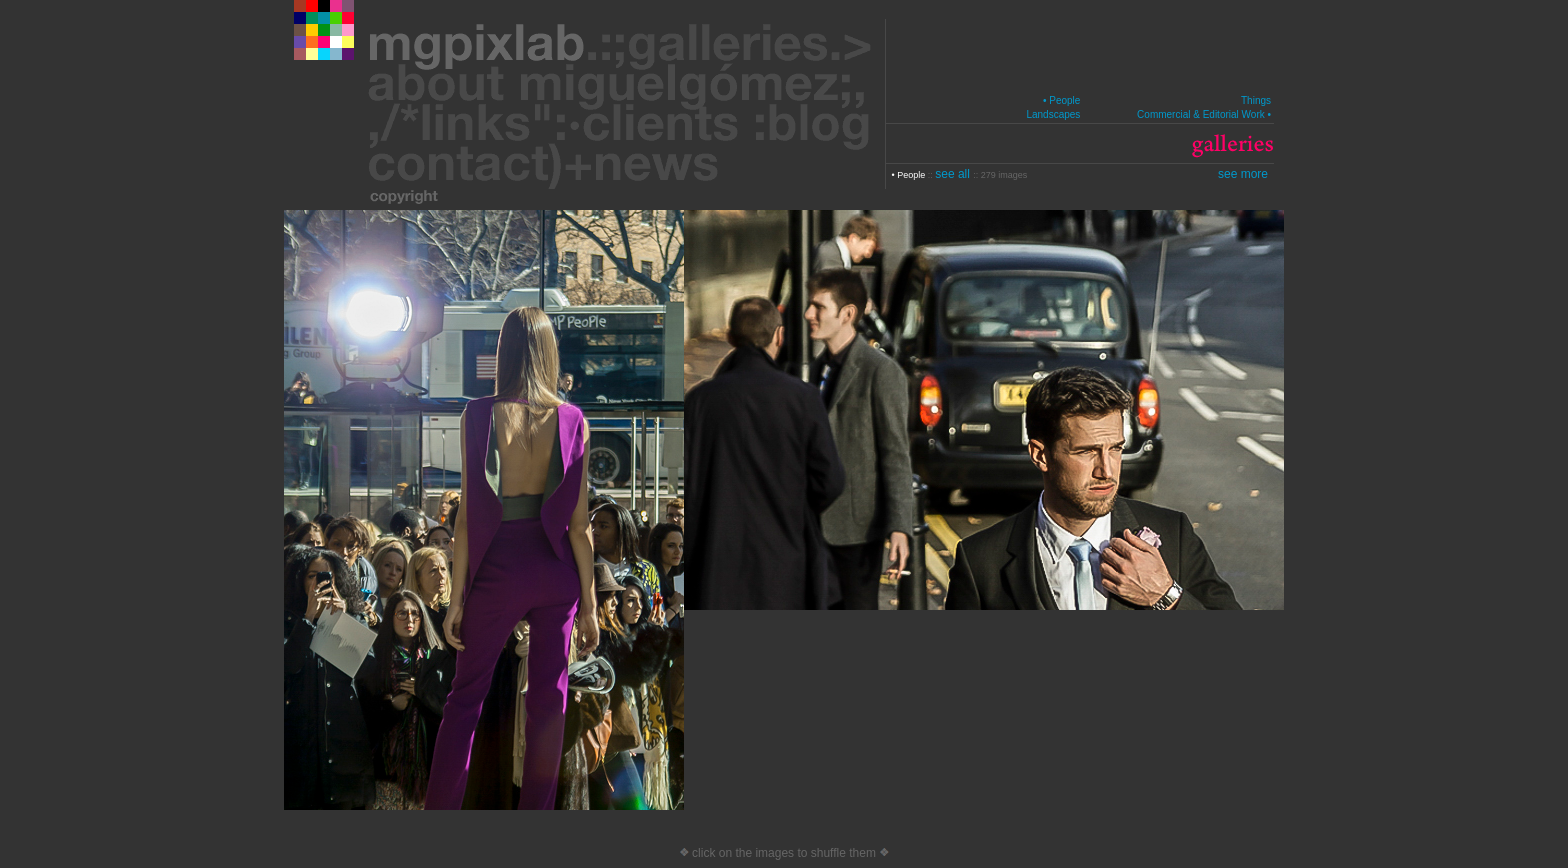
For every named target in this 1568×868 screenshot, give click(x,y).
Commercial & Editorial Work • (1204, 114)
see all (954, 174)
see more (1243, 174)
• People (1061, 100)
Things (1256, 100)
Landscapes (1053, 114)
